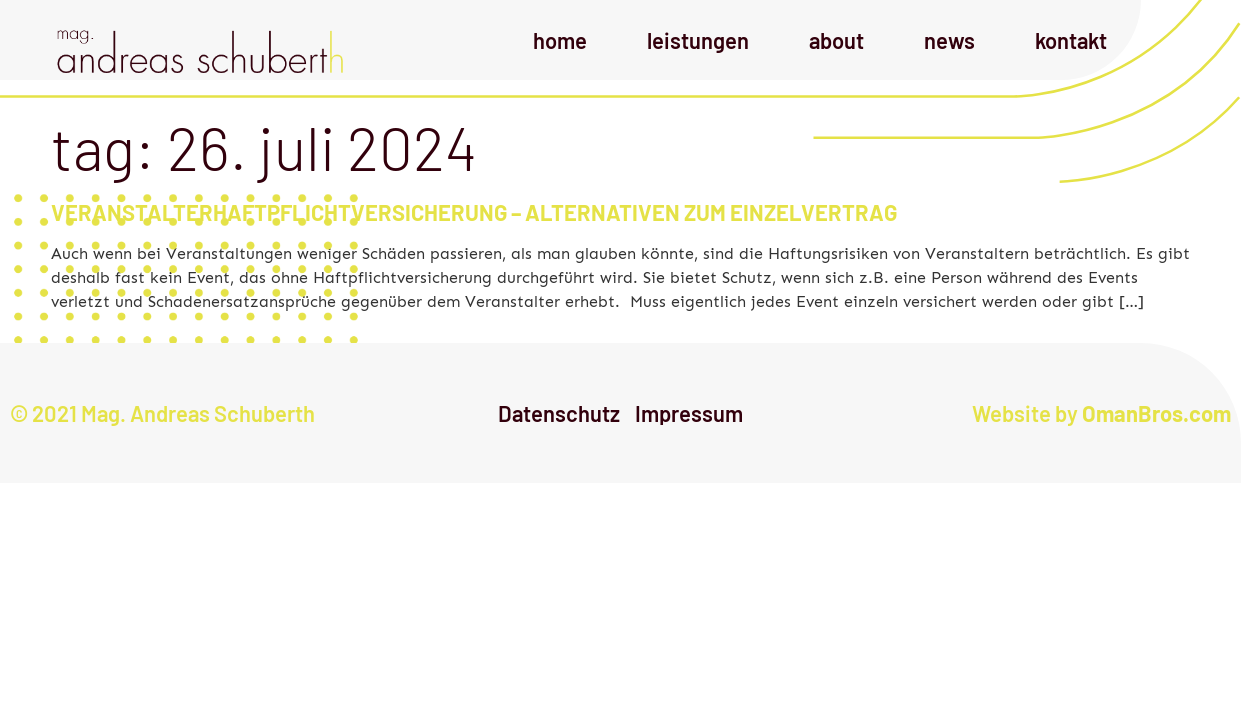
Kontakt (1071, 40)
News (949, 40)
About (836, 40)
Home (560, 40)
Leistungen (698, 40)
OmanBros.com (1156, 413)
